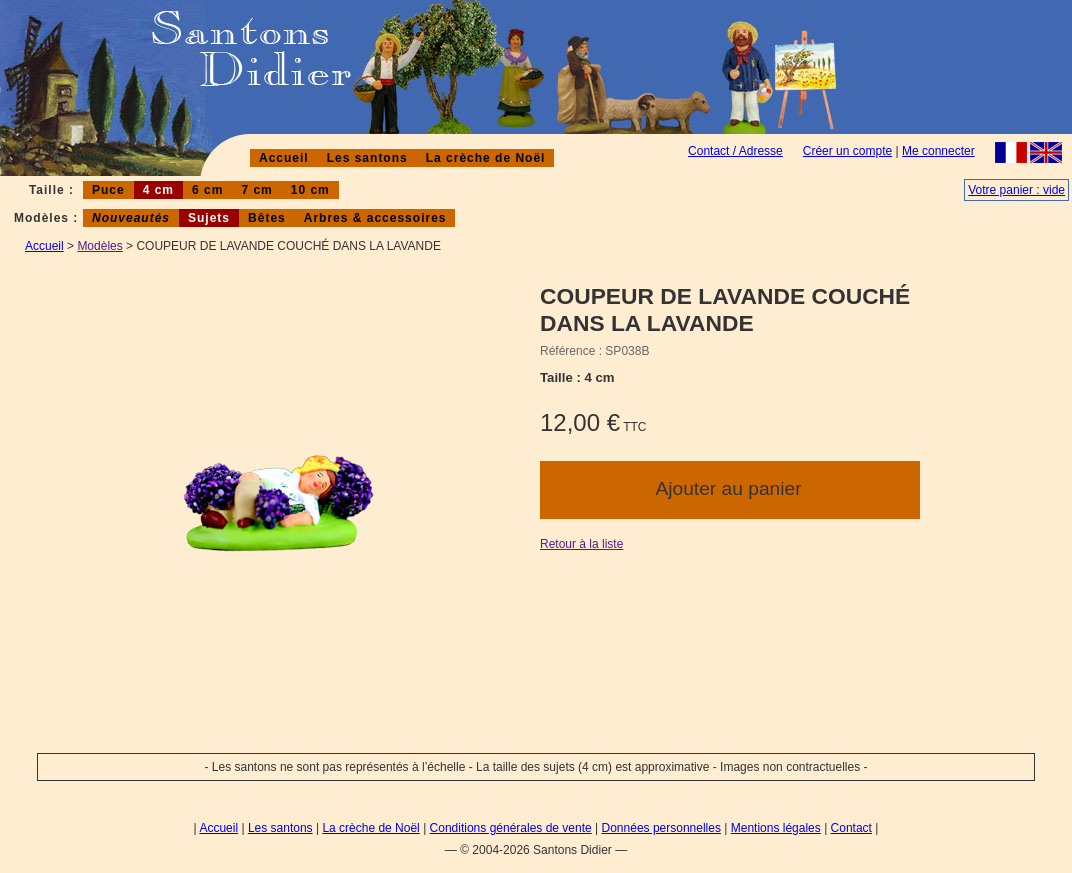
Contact (851, 828)
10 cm (310, 190)
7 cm (256, 190)
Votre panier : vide (1016, 190)
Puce (108, 190)
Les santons (367, 158)
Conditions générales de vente (511, 828)
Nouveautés (131, 218)
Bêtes (267, 218)
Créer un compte (847, 151)
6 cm (207, 190)
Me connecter (938, 151)
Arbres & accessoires (375, 218)
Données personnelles (661, 828)
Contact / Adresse (735, 151)
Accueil (284, 158)
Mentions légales (776, 828)
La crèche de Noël (486, 158)
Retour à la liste (581, 544)
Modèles (99, 246)
